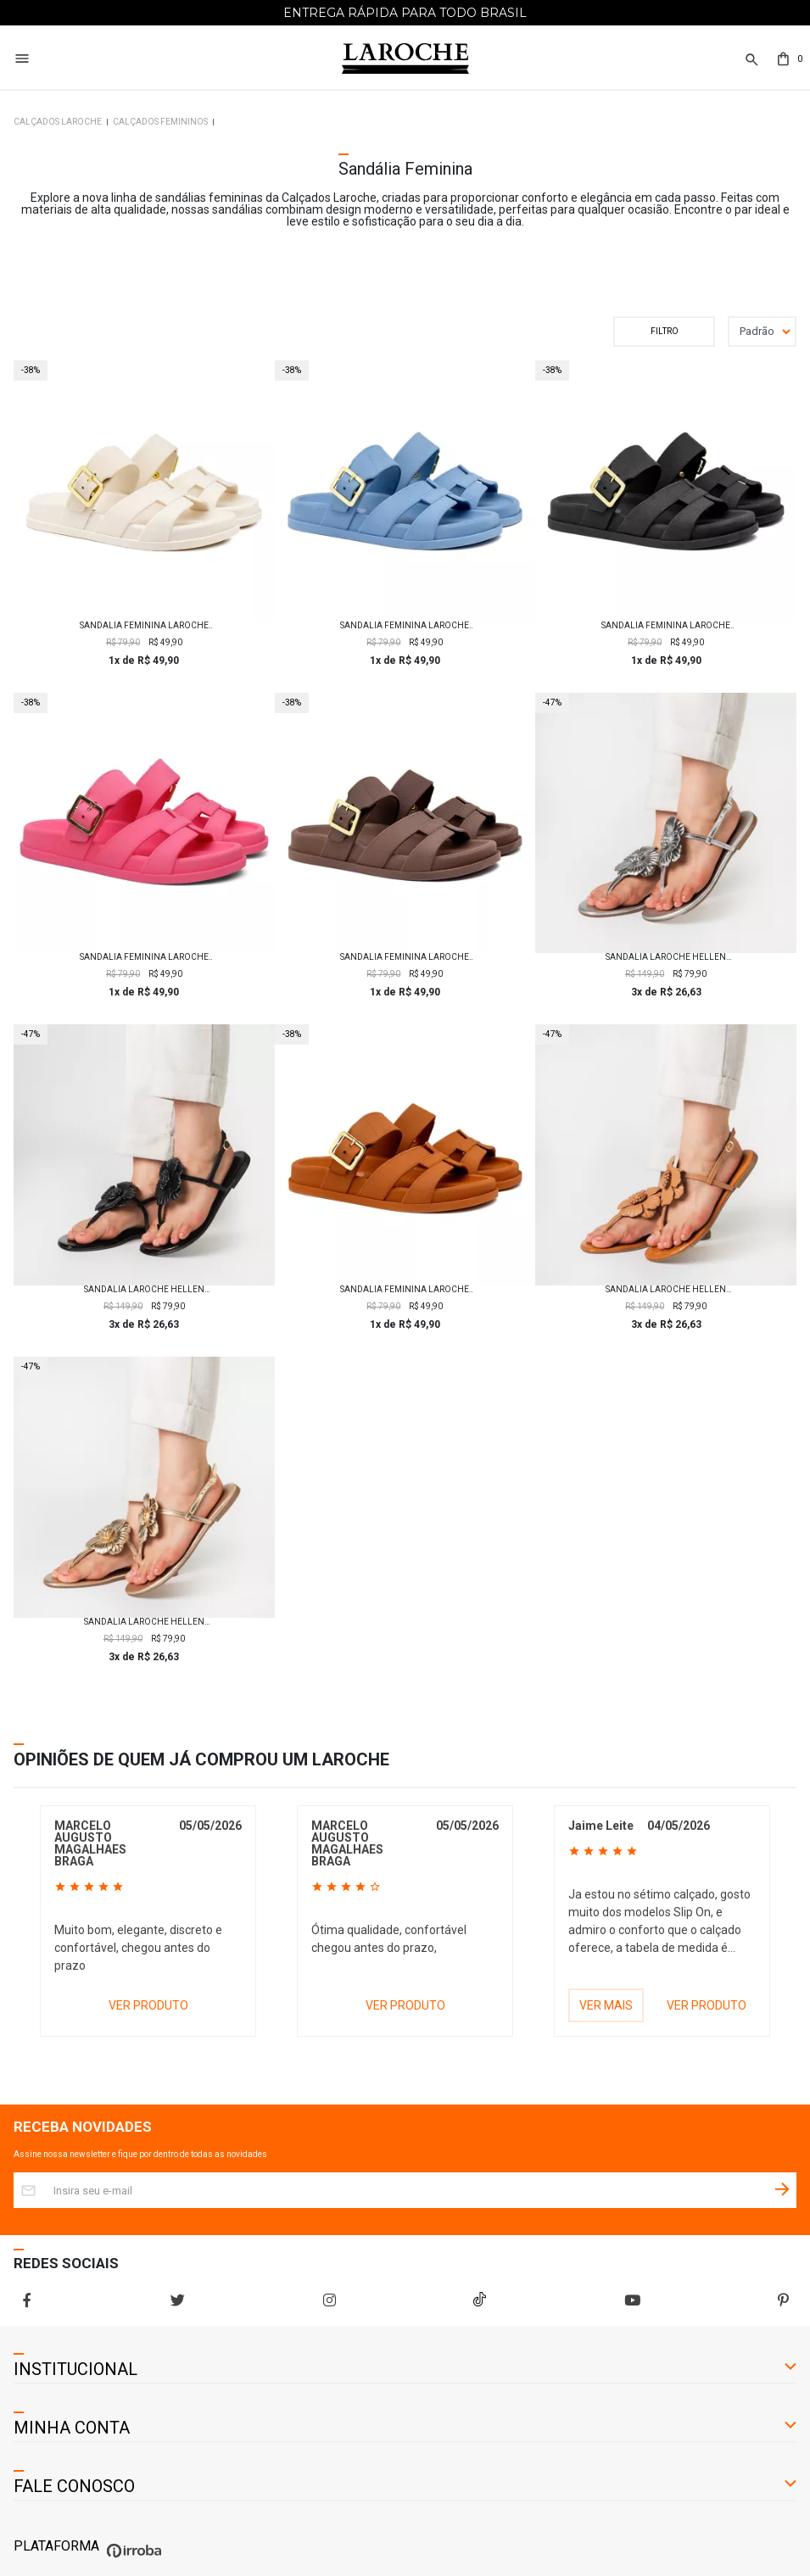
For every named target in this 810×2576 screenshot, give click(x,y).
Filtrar (664, 331)
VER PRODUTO (148, 2005)
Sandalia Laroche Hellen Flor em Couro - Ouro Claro (144, 1622)
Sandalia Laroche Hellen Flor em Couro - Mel (666, 1289)
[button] (750, 60)
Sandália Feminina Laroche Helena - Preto (665, 626)
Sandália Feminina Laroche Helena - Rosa (144, 957)
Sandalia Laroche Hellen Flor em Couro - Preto (144, 1289)
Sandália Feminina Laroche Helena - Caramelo (404, 1289)
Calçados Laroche (58, 121)
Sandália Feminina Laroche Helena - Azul (404, 626)
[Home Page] (405, 59)
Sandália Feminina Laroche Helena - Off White (144, 626)
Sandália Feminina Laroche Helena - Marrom (404, 957)
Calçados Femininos (160, 121)
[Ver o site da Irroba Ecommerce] (132, 2557)
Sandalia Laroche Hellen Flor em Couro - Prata (666, 957)
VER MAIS (606, 2005)
